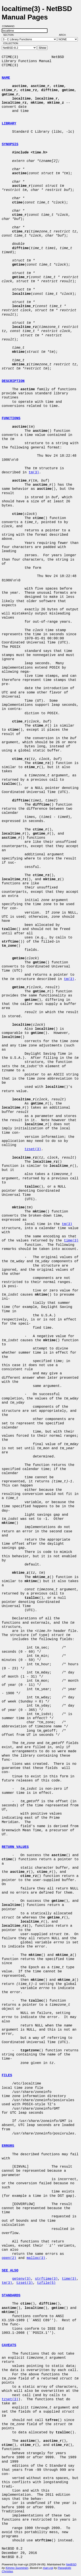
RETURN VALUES (15, 1847)
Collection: (11, 43)
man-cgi (48, 2568)
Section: (9, 35)
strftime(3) (46, 2278)
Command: (9, 26)
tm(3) (34, 472)
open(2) (9, 2258)
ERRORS (8, 2146)
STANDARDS (11, 2295)
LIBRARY (9, 123)
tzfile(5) (46, 2283)
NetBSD (71, 2564)
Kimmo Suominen (17, 2568)
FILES (7, 2075)
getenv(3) (21, 2278)
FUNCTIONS (11, 418)
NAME (6, 78)
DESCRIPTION (13, 381)
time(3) (71, 1240)
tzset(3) (33, 1149)
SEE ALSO (10, 2270)
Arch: (64, 35)
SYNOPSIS (10, 144)
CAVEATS (9, 2345)
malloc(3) (36, 2258)
